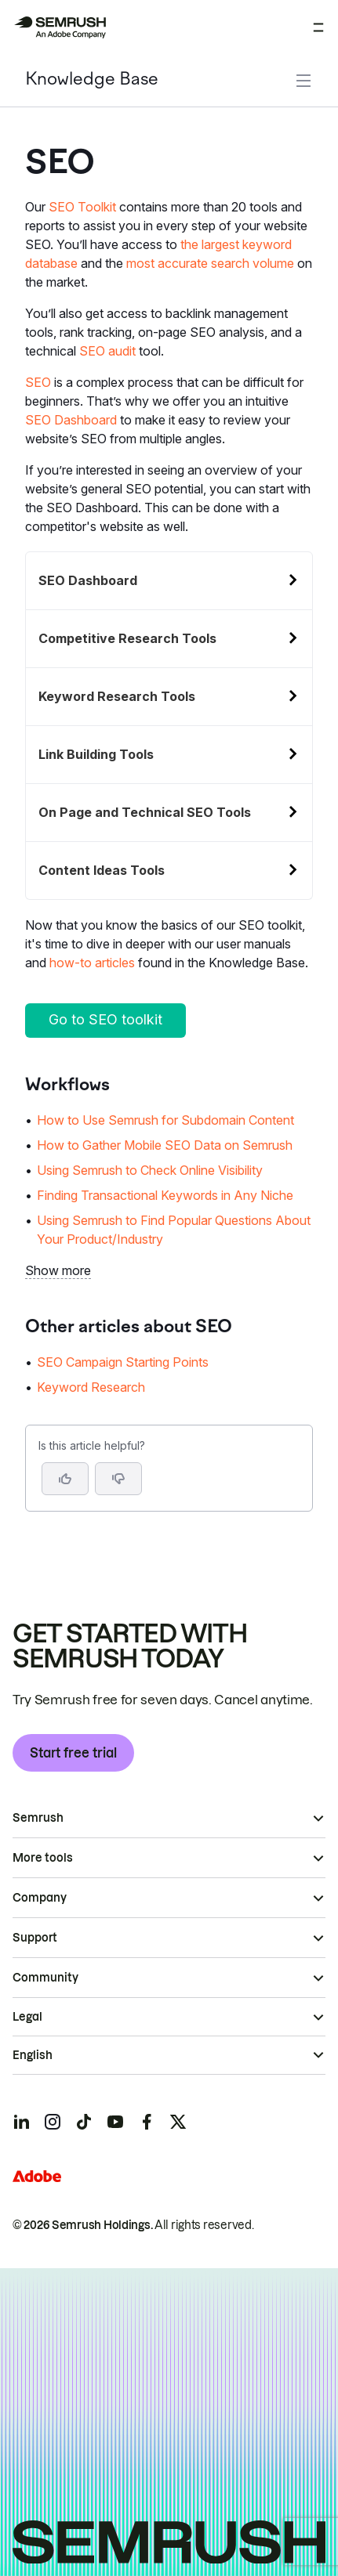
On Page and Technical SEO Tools (144, 812)
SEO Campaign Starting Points (123, 1362)
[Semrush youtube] (115, 2121)
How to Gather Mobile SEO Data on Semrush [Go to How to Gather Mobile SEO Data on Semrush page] (165, 1145)
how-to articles (92, 962)
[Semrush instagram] (52, 2121)
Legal (27, 2017)
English (33, 2055)
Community (45, 1977)
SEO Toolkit (82, 207)
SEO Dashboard (71, 420)
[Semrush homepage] (60, 27)
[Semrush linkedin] (21, 2121)
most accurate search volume (210, 263)
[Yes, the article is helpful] (65, 1478)
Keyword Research (91, 1387)
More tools (43, 1858)
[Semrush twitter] (178, 2121)
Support (35, 1937)
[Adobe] (37, 2176)
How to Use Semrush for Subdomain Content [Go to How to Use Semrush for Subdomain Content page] (165, 1120)
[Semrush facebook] (146, 2121)
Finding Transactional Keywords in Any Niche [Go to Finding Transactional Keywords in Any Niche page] (165, 1195)
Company (40, 1897)
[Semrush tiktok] (84, 2121)
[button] (118, 1478)
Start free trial (73, 1753)
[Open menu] (318, 27)
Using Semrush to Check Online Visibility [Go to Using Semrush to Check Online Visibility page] (150, 1170)
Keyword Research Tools (116, 696)
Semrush (38, 1818)
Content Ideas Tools (101, 870)
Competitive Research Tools (127, 638)
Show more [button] (58, 1270)
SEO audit (107, 351)
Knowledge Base (91, 80)
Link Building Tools (96, 754)
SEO (38, 382)
